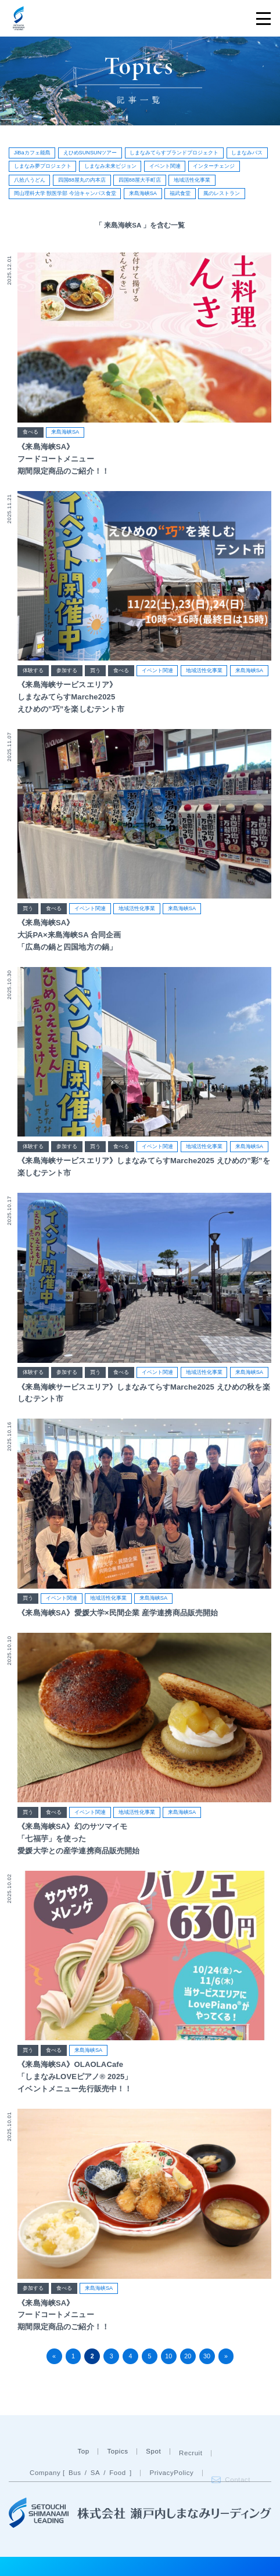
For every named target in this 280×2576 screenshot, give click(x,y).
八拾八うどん (29, 180)
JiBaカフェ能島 (32, 153)
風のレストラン (221, 193)
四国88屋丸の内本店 (82, 180)
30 (206, 2356)
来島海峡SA (143, 193)
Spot (153, 2476)
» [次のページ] (226, 2356)
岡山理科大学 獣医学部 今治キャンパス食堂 (65, 193)
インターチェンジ (214, 166)
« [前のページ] (54, 2356)
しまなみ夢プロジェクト (42, 166)
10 (168, 2356)
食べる (30, 432)
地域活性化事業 (192, 180)
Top (83, 2476)
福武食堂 (180, 193)
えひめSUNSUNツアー (90, 153)
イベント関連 (165, 166)
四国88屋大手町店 (140, 180)
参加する (66, 672)
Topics (117, 2476)
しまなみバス (247, 153)
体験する (33, 672)
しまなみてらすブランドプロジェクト (174, 153)
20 (187, 2356)
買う (95, 672)
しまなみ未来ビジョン (110, 166)
